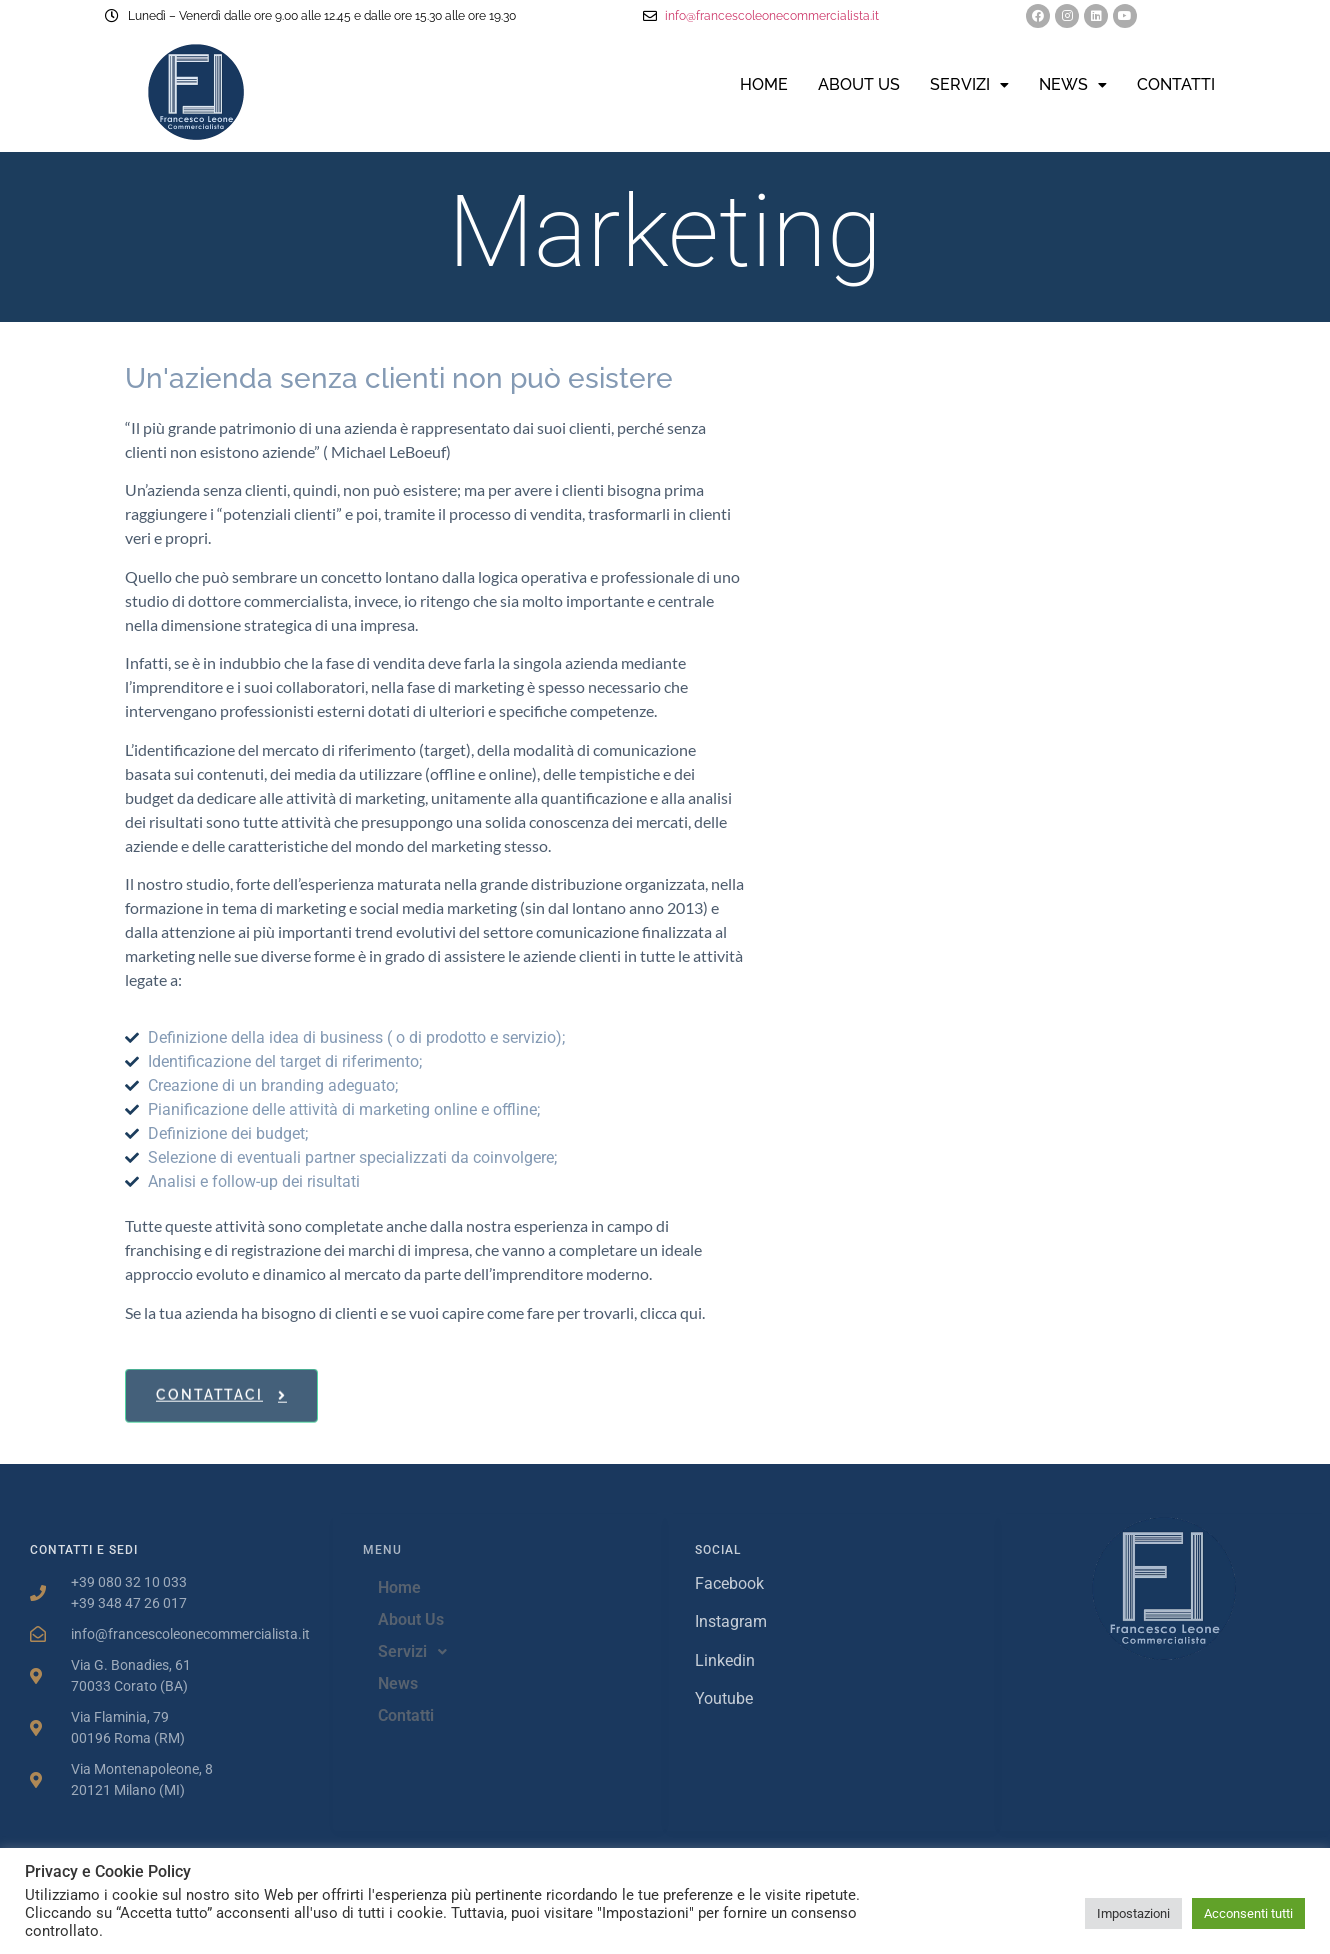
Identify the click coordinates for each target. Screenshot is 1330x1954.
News (1073, 84)
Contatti (1176, 84)
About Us (859, 84)
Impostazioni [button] (1133, 1913)
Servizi (969, 84)
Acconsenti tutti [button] (1248, 1913)
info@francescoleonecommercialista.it (772, 16)
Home (764, 84)
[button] (969, 85)
